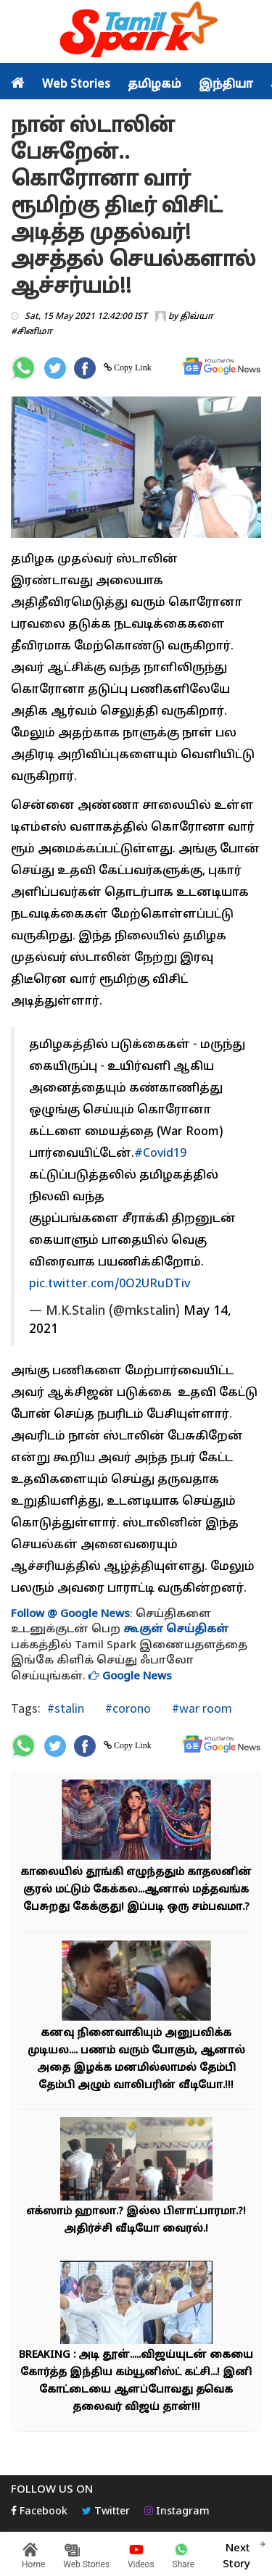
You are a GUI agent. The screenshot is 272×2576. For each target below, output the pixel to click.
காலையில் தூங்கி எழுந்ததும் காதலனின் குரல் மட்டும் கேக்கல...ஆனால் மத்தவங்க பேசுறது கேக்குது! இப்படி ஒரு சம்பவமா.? (136, 1890)
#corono (126, 1708)
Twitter (106, 2512)
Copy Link (132, 367)
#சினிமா (31, 332)
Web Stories (76, 85)
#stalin (65, 1708)
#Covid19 (160, 1154)
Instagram (177, 2512)
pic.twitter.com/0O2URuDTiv (109, 1284)
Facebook (39, 2512)
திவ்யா (196, 317)
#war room (200, 1708)
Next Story (236, 2554)
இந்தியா (226, 85)
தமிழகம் (154, 85)
